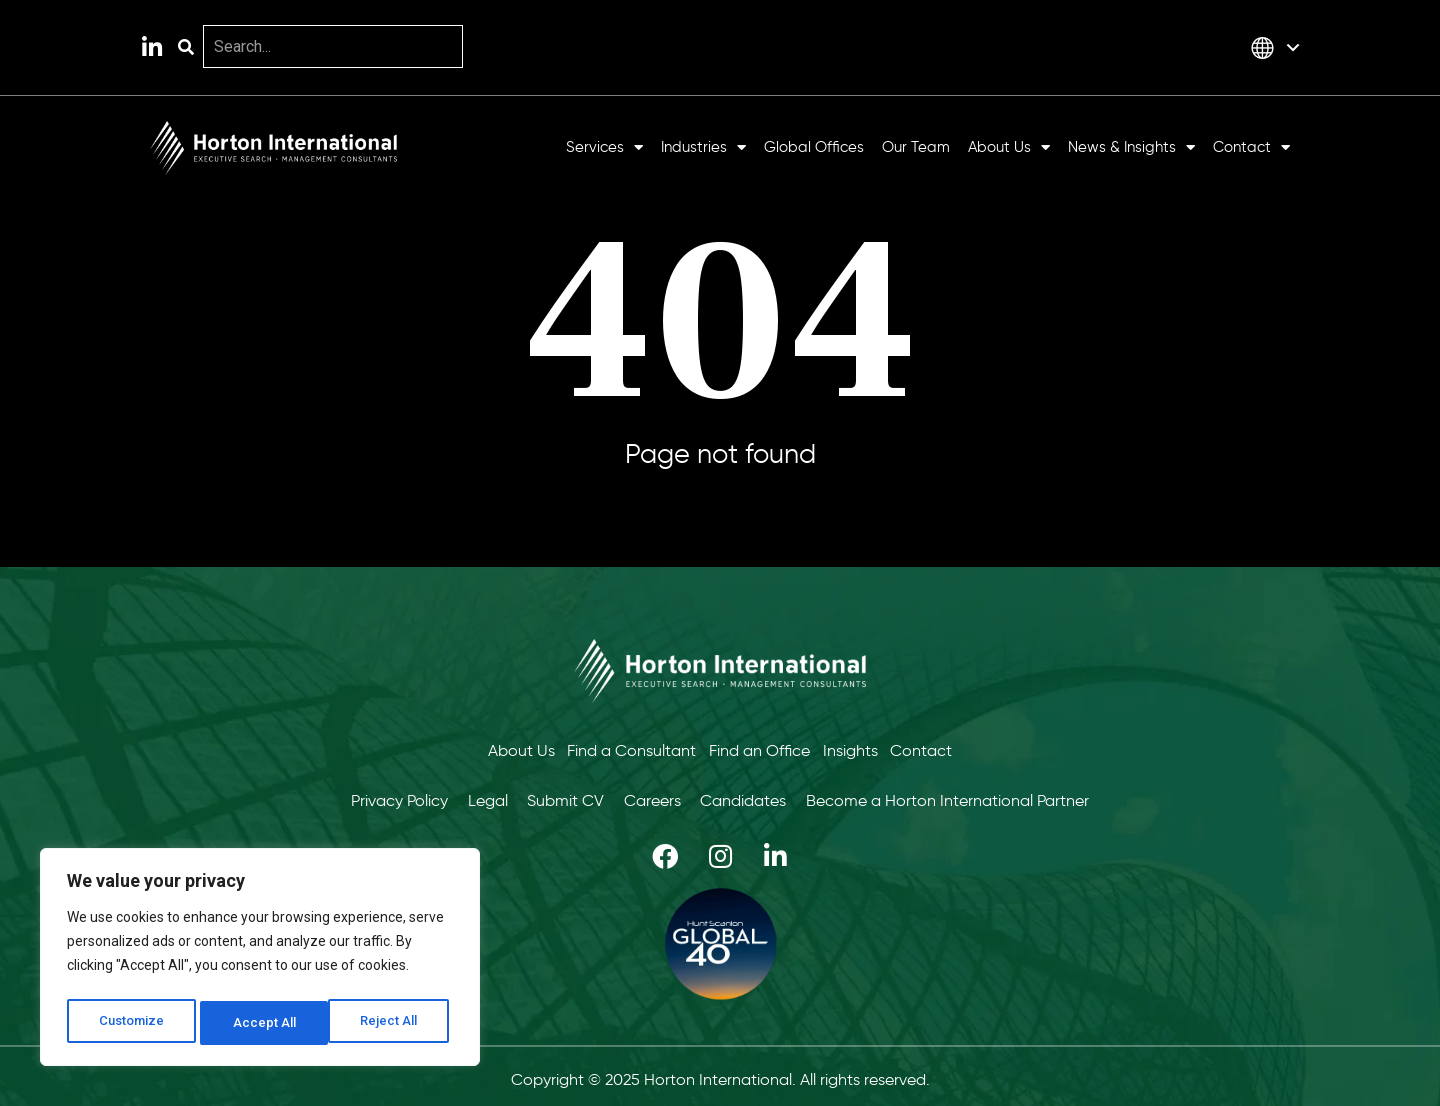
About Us (1009, 147)
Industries (703, 147)
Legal (471, 795)
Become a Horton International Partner (976, 795)
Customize (131, 1023)
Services (604, 147)
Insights (857, 748)
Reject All (263, 1023)
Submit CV (560, 795)
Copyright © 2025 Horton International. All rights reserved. (720, 1072)
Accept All (391, 1023)
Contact (1251, 147)
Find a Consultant (624, 748)
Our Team (916, 147)
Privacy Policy (371, 795)
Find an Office (759, 748)
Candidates (761, 795)
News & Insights (1131, 147)
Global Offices (814, 147)
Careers (658, 795)
